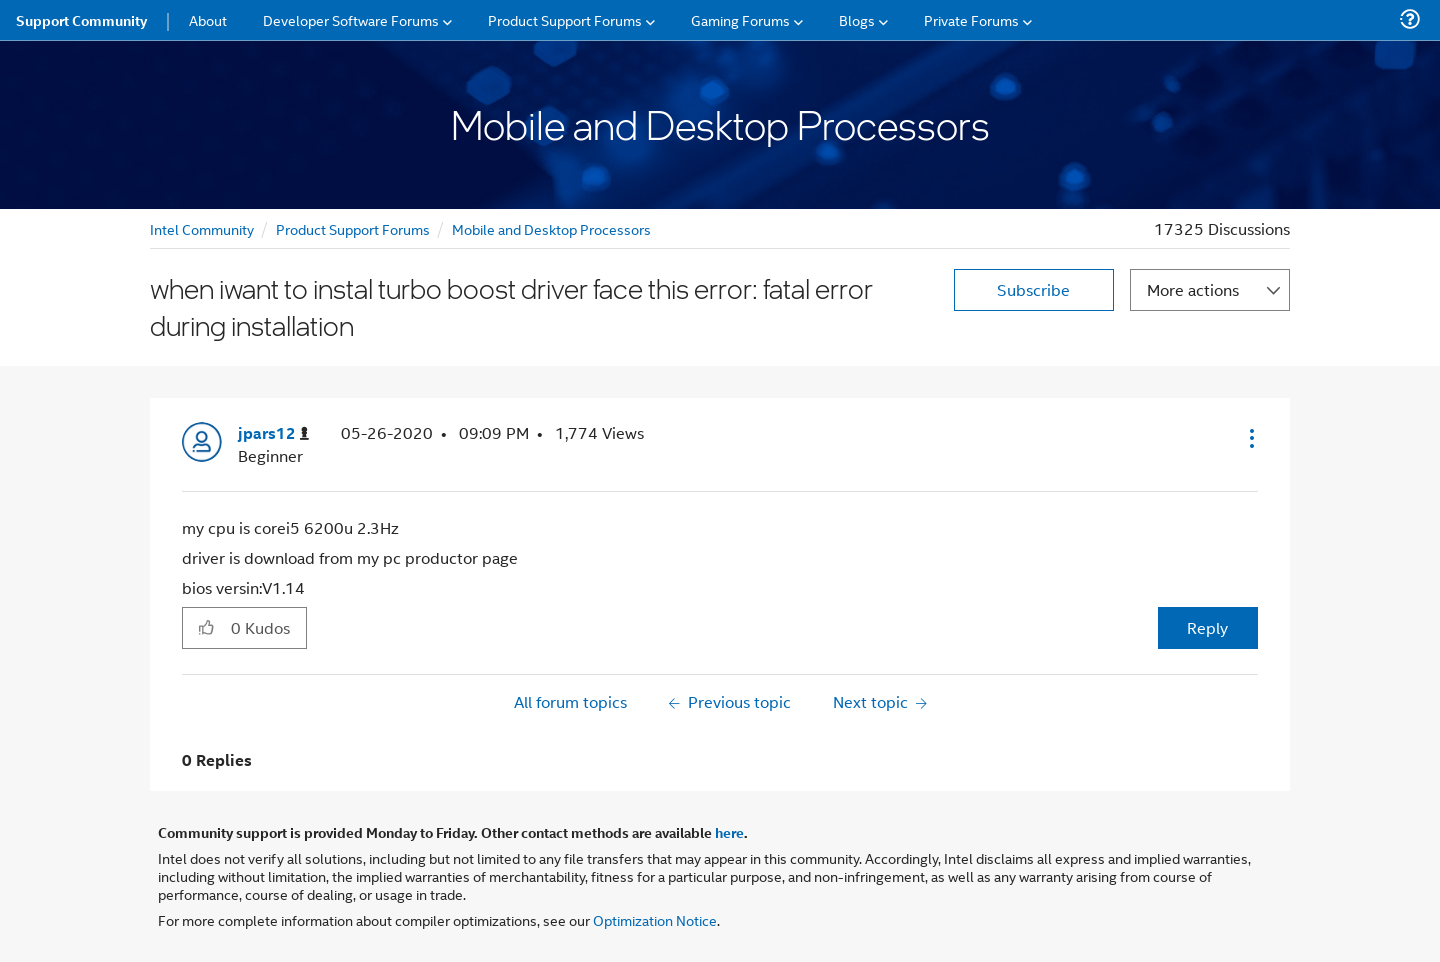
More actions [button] (1193, 289)
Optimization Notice (655, 919)
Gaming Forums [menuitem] (740, 19)
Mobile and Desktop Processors (551, 228)
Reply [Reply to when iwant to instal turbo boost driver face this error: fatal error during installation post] (1207, 627)
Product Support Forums (353, 228)
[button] (1250, 438)
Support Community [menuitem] (81, 20)
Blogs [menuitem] (857, 19)
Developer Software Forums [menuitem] (351, 19)
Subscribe (1033, 289)
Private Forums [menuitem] (971, 19)
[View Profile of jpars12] (273, 433)
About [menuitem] (208, 19)
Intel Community (202, 228)
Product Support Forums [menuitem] (565, 19)
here (729, 832)
